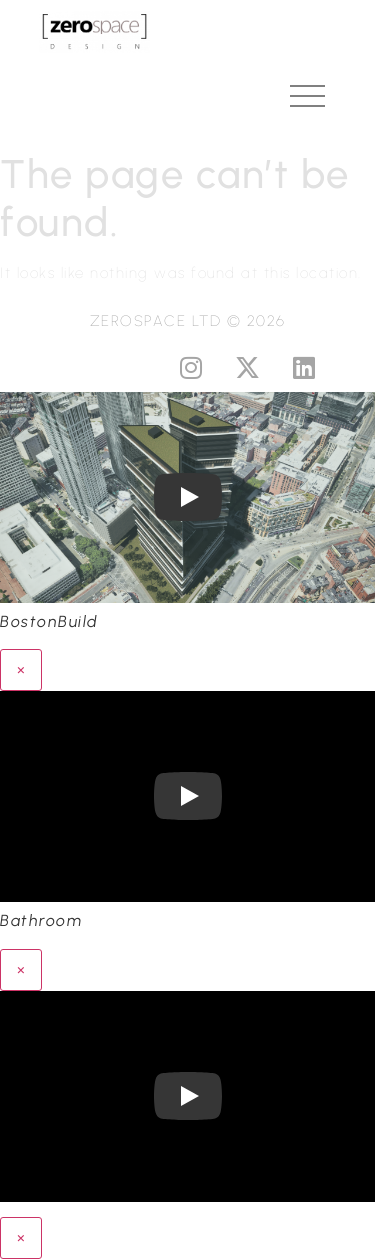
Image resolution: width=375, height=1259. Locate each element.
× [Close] (21, 669)
